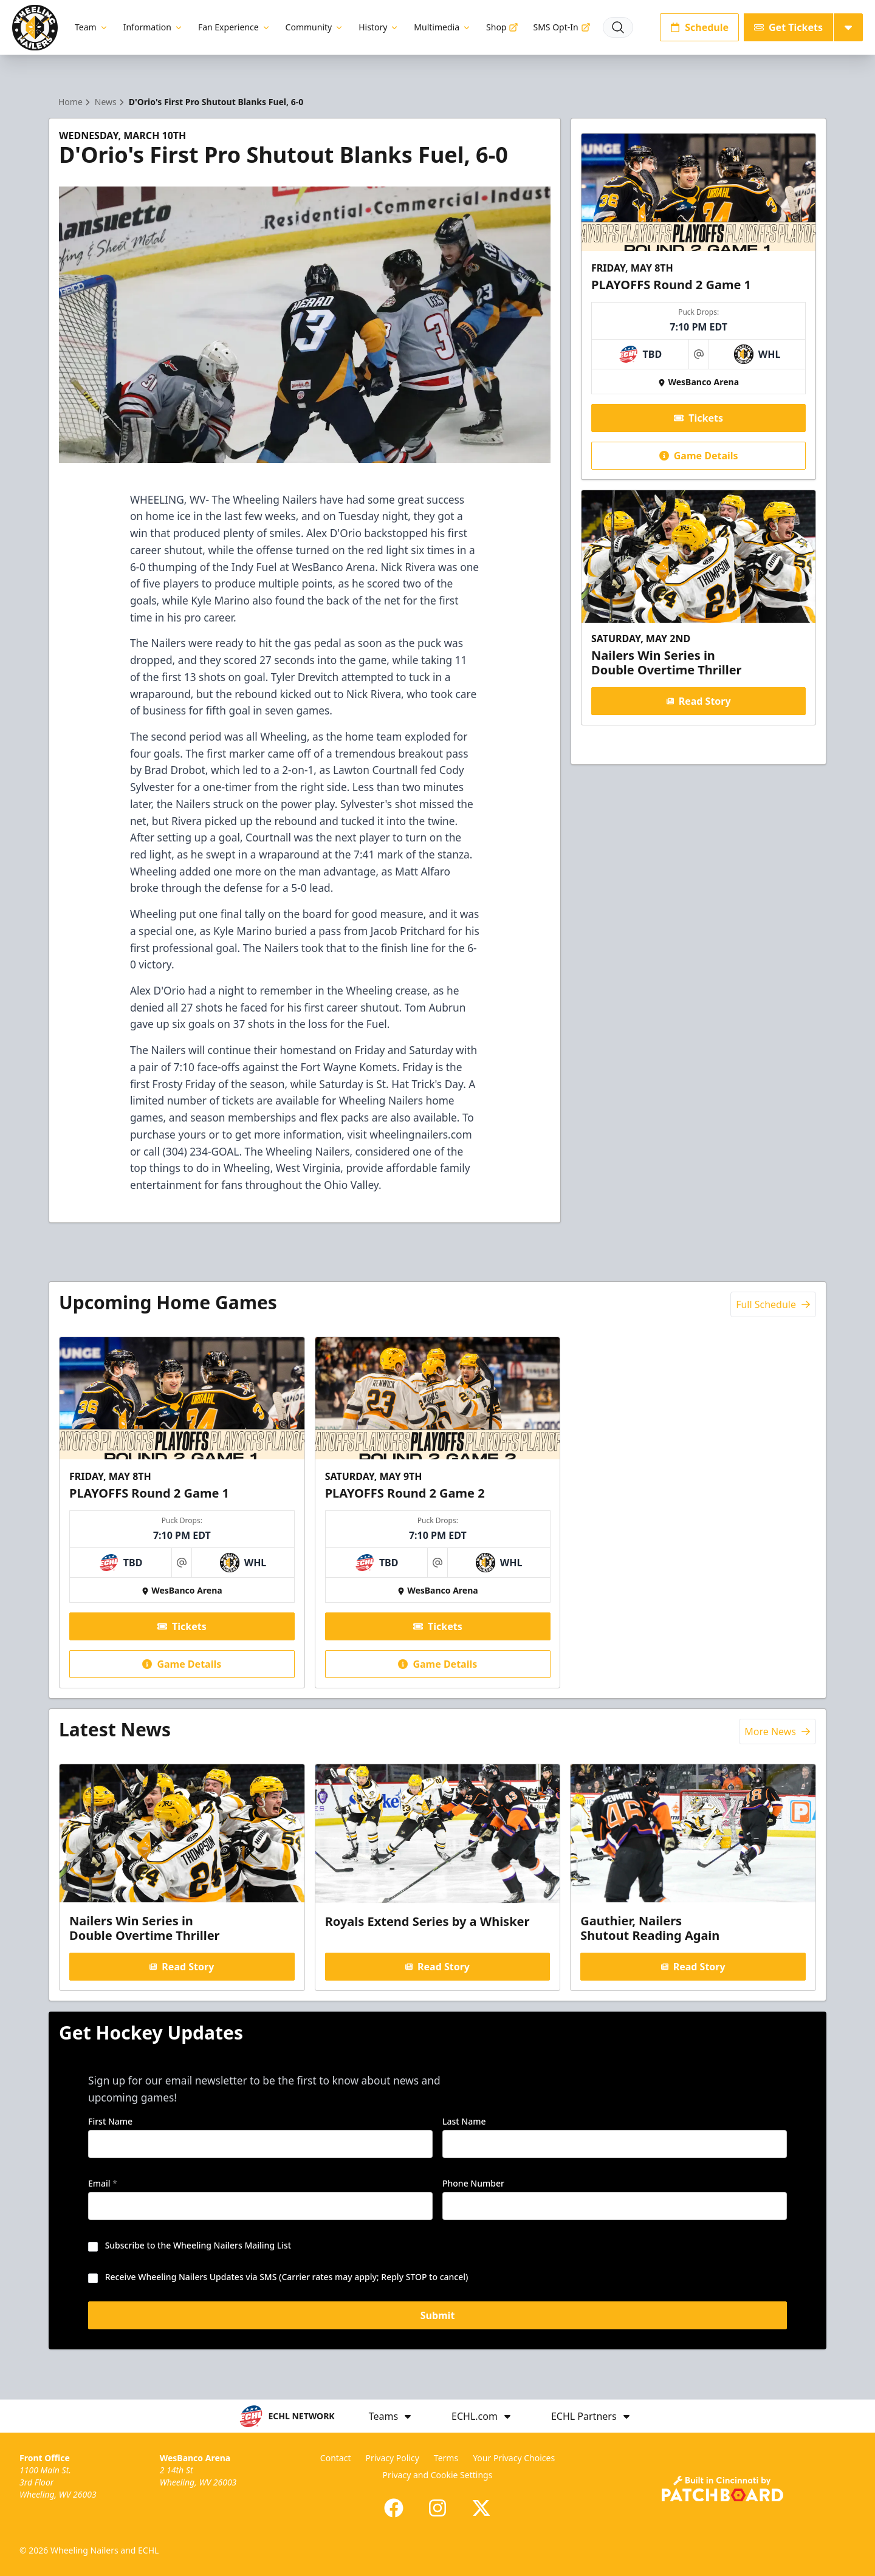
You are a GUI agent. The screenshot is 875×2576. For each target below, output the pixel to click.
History (379, 27)
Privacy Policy (392, 2458)
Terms (446, 2458)
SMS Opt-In (561, 27)
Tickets (698, 418)
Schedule (699, 27)
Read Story (698, 701)
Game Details (698, 455)
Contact (335, 2458)
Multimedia (443, 27)
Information (153, 27)
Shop (502, 27)
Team (92, 27)
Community (315, 27)
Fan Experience (234, 27)
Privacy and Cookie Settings (438, 2475)
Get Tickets (788, 27)
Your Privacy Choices (514, 2458)
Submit (437, 2316)
